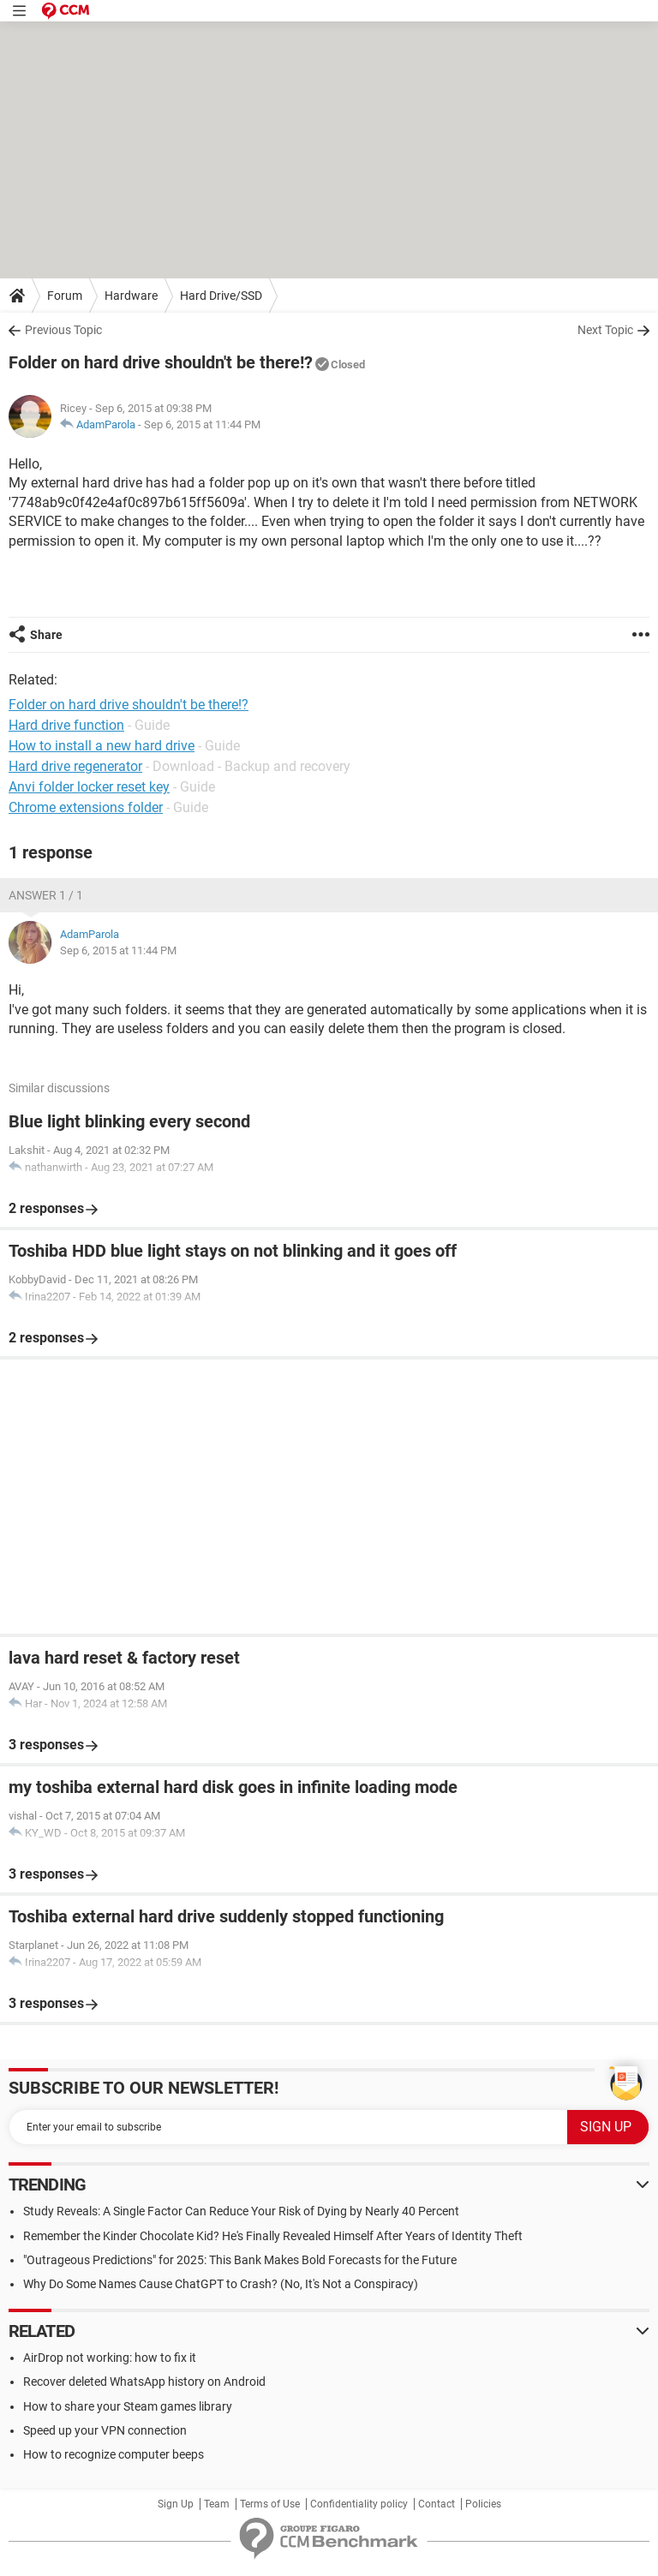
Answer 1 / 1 (46, 895)
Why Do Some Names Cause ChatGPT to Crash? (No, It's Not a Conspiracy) (220, 2284)
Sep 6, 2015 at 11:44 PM (202, 424)
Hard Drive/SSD (221, 295)
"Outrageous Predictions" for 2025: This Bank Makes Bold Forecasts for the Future (240, 2260)
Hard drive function (66, 725)
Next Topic (605, 330)
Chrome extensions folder (86, 807)
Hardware (131, 295)
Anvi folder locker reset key (89, 787)
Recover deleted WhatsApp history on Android (144, 2381)
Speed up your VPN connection (105, 2430)
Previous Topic (63, 330)
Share (46, 635)
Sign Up (176, 2504)
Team (217, 2504)
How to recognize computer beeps (113, 2454)
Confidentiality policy (359, 2504)
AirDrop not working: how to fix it (109, 2357)
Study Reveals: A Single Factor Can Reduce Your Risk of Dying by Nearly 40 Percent (241, 2211)
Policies (483, 2504)
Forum (64, 295)
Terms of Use (270, 2504)
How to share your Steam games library (127, 2406)
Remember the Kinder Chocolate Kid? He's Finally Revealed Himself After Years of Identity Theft (273, 2236)
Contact (436, 2504)
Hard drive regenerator (75, 766)
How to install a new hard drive (101, 746)
